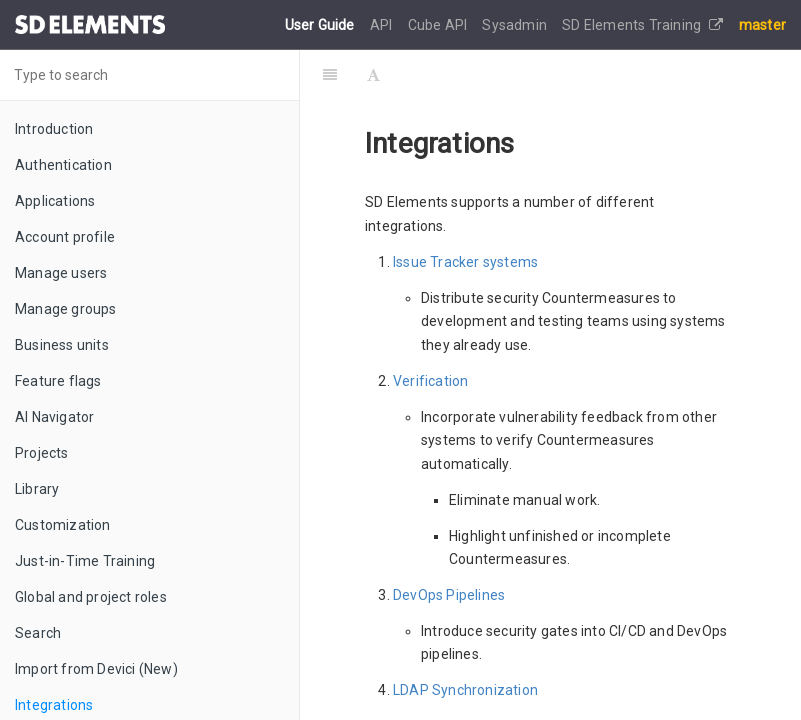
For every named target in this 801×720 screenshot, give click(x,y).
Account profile (65, 237)
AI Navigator (54, 417)
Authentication (63, 165)
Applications (55, 201)
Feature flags (58, 381)
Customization (63, 525)
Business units (62, 345)
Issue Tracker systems (465, 262)
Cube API (439, 25)
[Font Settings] (373, 75)
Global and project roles (91, 597)
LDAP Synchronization (465, 690)
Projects (42, 453)
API (383, 25)
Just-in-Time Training (85, 561)
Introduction (54, 129)
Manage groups (66, 309)
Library (37, 489)
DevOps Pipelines (449, 595)
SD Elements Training (642, 25)
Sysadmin (516, 25)
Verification (430, 381)
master (762, 25)
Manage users (61, 273)
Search (38, 633)
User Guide (321, 25)
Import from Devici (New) (96, 669)
